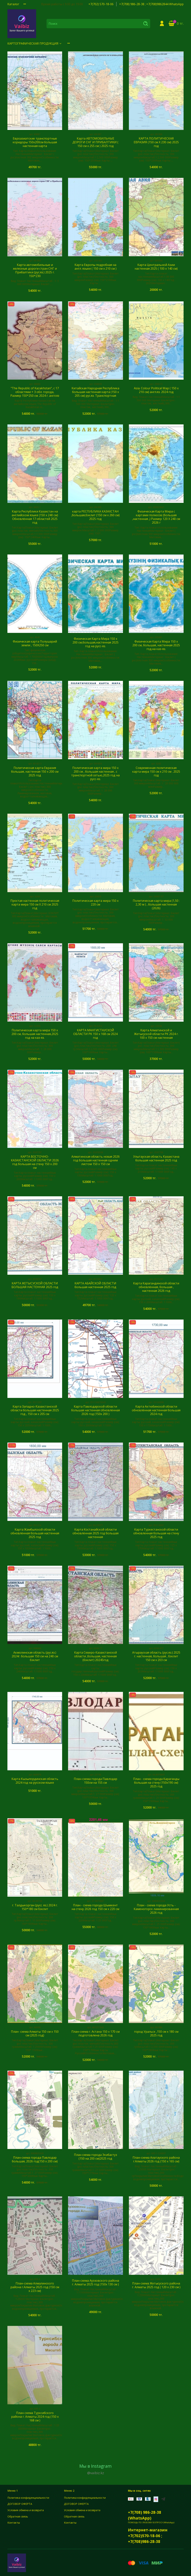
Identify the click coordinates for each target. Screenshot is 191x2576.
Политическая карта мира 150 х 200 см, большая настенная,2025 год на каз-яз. (34, 1034)
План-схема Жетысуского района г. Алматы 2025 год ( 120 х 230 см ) (156, 2285)
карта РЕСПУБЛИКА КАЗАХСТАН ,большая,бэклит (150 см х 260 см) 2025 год (95, 515)
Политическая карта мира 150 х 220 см (95, 902)
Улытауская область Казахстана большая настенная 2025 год (156, 1158)
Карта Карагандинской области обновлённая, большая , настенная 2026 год (156, 1287)
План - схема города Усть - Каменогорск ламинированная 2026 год (156, 1909)
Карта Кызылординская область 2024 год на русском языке (34, 1781)
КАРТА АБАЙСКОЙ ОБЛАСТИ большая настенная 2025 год (95, 1285)
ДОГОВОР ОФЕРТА (19, 2504)
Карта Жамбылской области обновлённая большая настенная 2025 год (35, 1533)
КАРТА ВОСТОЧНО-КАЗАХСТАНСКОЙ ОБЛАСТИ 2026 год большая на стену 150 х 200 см (35, 1162)
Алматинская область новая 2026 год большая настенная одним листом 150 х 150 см (95, 1160)
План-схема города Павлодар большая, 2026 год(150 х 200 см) (35, 2159)
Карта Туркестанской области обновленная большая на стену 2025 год (156, 1533)
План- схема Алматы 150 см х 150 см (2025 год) (35, 2033)
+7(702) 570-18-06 (100, 4)
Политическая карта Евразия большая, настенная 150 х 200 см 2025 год (34, 771)
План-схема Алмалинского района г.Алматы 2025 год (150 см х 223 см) (34, 2287)
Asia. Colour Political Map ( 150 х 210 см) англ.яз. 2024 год (156, 390)
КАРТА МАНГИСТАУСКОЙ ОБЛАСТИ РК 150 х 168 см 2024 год (95, 1034)
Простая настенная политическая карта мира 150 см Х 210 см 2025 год (34, 904)
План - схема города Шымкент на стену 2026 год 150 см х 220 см (95, 1907)
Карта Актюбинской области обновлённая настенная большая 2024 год (156, 1410)
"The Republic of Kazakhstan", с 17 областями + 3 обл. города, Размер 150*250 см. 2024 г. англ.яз (34, 392)
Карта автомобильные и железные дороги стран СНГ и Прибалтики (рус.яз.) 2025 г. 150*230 (35, 270)
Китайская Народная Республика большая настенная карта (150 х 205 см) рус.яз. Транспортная (95, 392)
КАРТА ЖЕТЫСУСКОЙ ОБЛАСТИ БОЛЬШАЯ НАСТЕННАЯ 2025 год (34, 1285)
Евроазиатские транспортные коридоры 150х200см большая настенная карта (35, 142)
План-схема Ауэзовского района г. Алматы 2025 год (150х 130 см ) (95, 2282)
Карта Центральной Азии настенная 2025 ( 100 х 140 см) (156, 267)
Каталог (13, 4)
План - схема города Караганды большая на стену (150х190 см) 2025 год (156, 1782)
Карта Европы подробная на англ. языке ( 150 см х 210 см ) (95, 267)
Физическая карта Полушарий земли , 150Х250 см (35, 643)
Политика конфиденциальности (28, 2497)
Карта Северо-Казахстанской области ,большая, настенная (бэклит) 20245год (95, 1656)
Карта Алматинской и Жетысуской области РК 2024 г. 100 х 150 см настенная (156, 1034)
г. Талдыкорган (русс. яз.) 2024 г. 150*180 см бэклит (35, 1907)
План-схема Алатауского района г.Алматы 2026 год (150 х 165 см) (156, 2159)
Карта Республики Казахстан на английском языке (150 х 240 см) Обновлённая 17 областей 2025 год (35, 517)
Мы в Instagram (95, 2469)
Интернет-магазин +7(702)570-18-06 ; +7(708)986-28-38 (147, 2535)
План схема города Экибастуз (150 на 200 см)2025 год (95, 2157)
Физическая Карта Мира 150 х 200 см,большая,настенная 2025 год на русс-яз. (95, 642)
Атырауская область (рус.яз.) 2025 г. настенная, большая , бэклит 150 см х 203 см (156, 1656)
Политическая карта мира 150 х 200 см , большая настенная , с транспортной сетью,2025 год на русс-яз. (95, 773)
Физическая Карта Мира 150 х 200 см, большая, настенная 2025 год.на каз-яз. (156, 645)
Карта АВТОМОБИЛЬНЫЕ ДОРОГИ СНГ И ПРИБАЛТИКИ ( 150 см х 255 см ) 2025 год (95, 142)
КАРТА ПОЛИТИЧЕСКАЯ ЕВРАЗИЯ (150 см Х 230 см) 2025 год (156, 142)
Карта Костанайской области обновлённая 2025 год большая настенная (95, 1533)
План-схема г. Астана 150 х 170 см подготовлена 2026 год (95, 2033)
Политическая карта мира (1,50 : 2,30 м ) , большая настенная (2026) (156, 904)
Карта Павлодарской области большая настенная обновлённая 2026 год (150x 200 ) (95, 1410)
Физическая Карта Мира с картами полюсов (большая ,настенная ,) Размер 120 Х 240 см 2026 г (156, 517)
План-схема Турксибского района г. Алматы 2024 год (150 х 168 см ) (35, 2416)
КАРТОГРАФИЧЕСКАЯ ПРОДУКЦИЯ (34, 43)
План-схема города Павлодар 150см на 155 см (95, 1781)
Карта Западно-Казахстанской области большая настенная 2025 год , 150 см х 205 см (35, 1410)
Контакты (13, 2522)
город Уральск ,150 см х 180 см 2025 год (156, 2033)
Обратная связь (17, 2516)
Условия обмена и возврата (25, 2510)
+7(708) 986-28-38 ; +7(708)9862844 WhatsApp (151, 4)
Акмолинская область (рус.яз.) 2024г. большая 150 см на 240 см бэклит (35, 1656)
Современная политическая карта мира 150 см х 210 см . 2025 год (156, 771)
